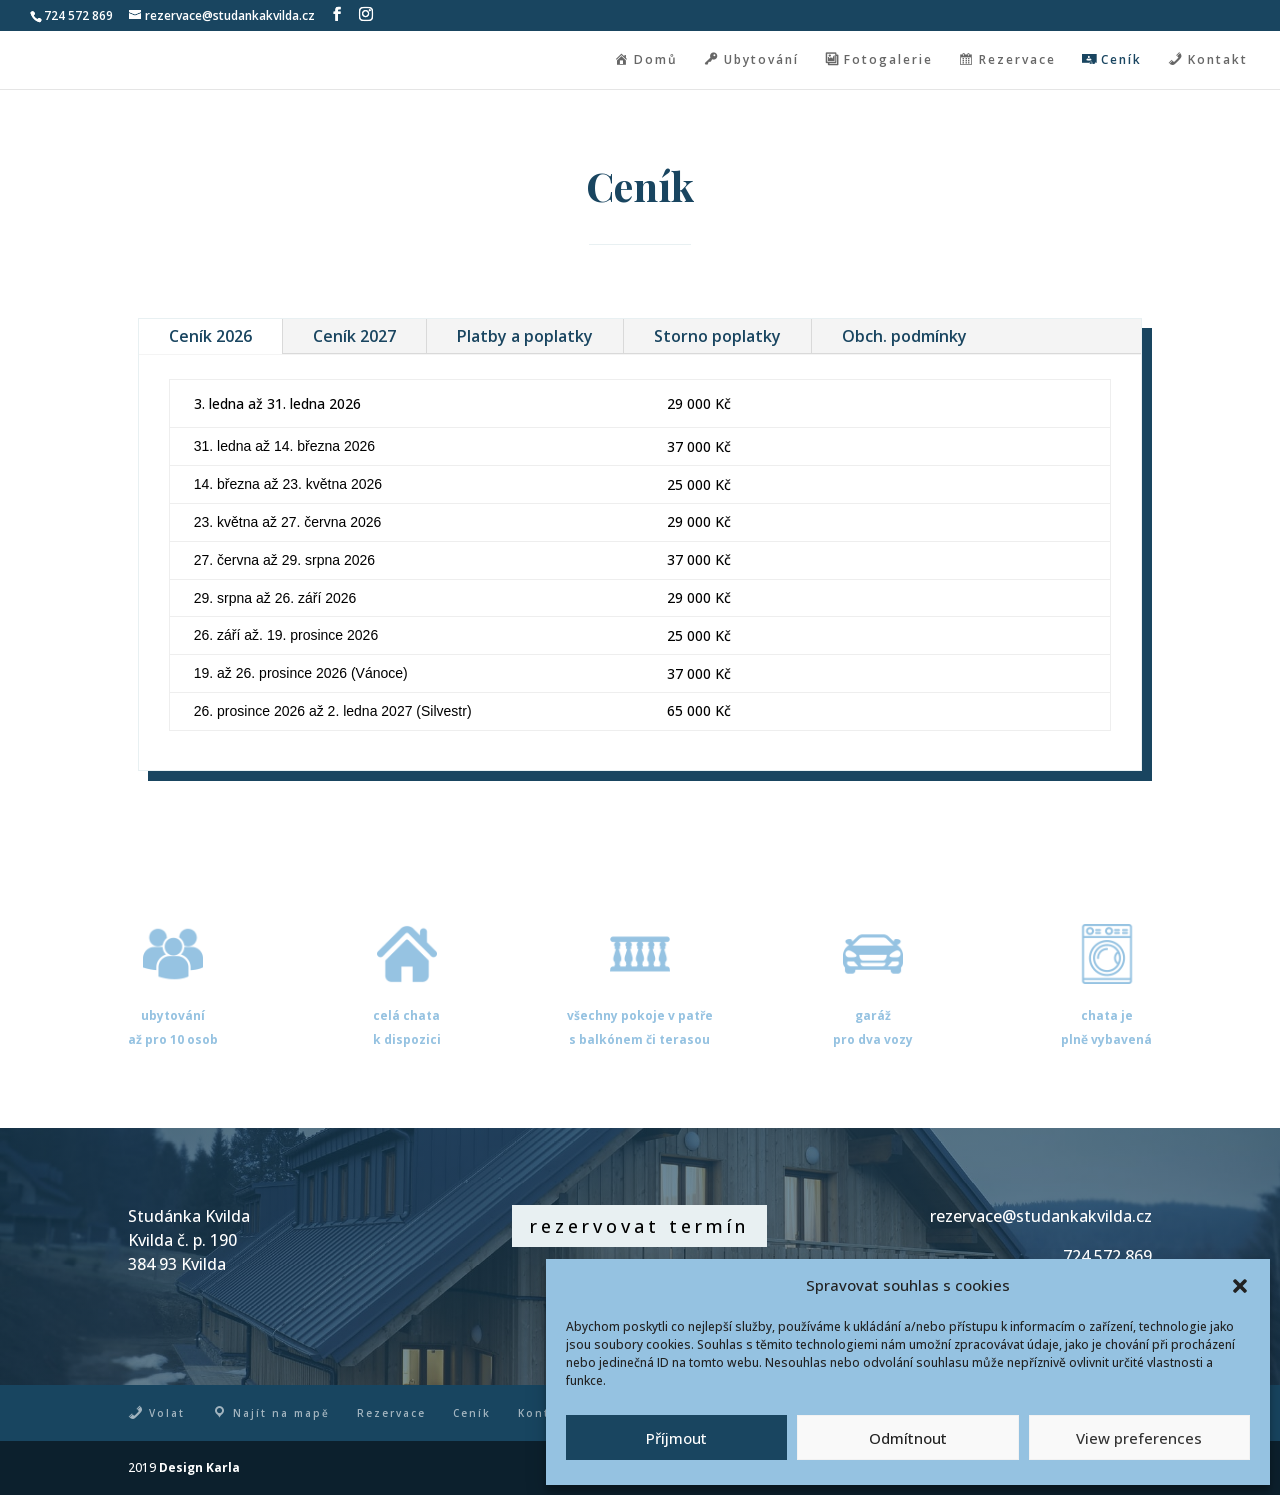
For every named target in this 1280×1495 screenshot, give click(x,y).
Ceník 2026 (210, 336)
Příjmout (676, 1438)
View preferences (1139, 1438)
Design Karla (199, 1467)
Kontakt (545, 1413)
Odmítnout (908, 1438)
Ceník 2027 (354, 336)
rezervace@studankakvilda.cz (1041, 1216)
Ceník (472, 1413)
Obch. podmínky (904, 336)
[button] (1240, 1286)
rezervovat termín (639, 1226)
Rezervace (391, 1413)
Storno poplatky (717, 336)
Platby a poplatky (525, 336)
